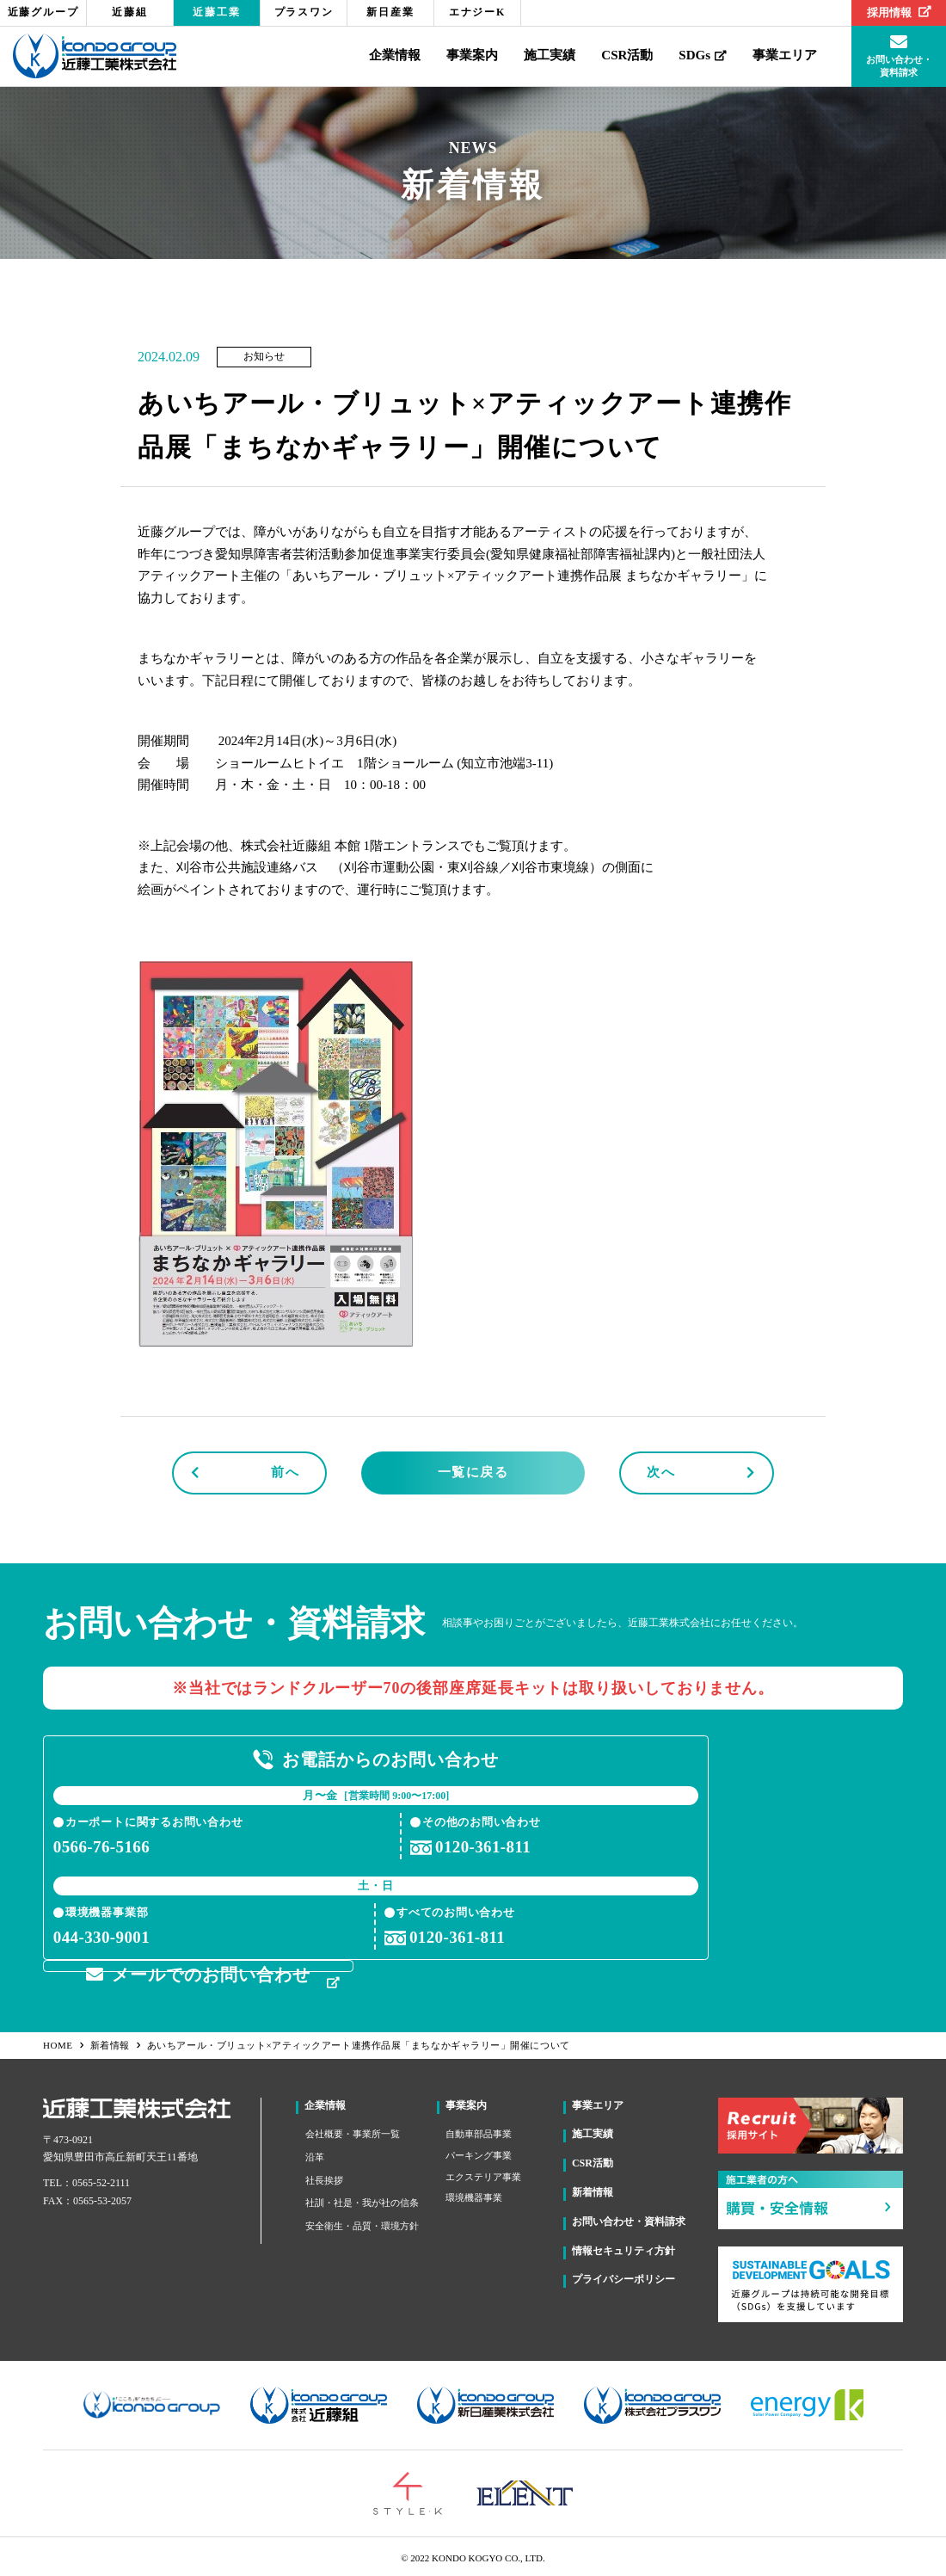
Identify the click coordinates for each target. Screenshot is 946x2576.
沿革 (314, 2153)
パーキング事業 (478, 2152)
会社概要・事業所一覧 (352, 2131)
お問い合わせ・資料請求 (628, 2218)
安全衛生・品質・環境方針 (362, 2222)
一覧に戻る (473, 1472)
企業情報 (395, 55)
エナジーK (477, 12)
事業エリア (784, 55)
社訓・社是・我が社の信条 (362, 2200)
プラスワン (304, 12)
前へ (285, 1472)
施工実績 (549, 55)
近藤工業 (216, 12)
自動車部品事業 (478, 2131)
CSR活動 (627, 55)
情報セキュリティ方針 (623, 2247)
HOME (64, 2042)
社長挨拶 (324, 2177)
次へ (661, 1472)
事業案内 (472, 55)
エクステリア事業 (483, 2173)
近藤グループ (43, 12)
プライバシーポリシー (623, 2277)
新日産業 (390, 12)
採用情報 (899, 12)
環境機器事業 (473, 2195)
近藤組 (129, 12)
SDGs (703, 55)
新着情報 (116, 2042)
